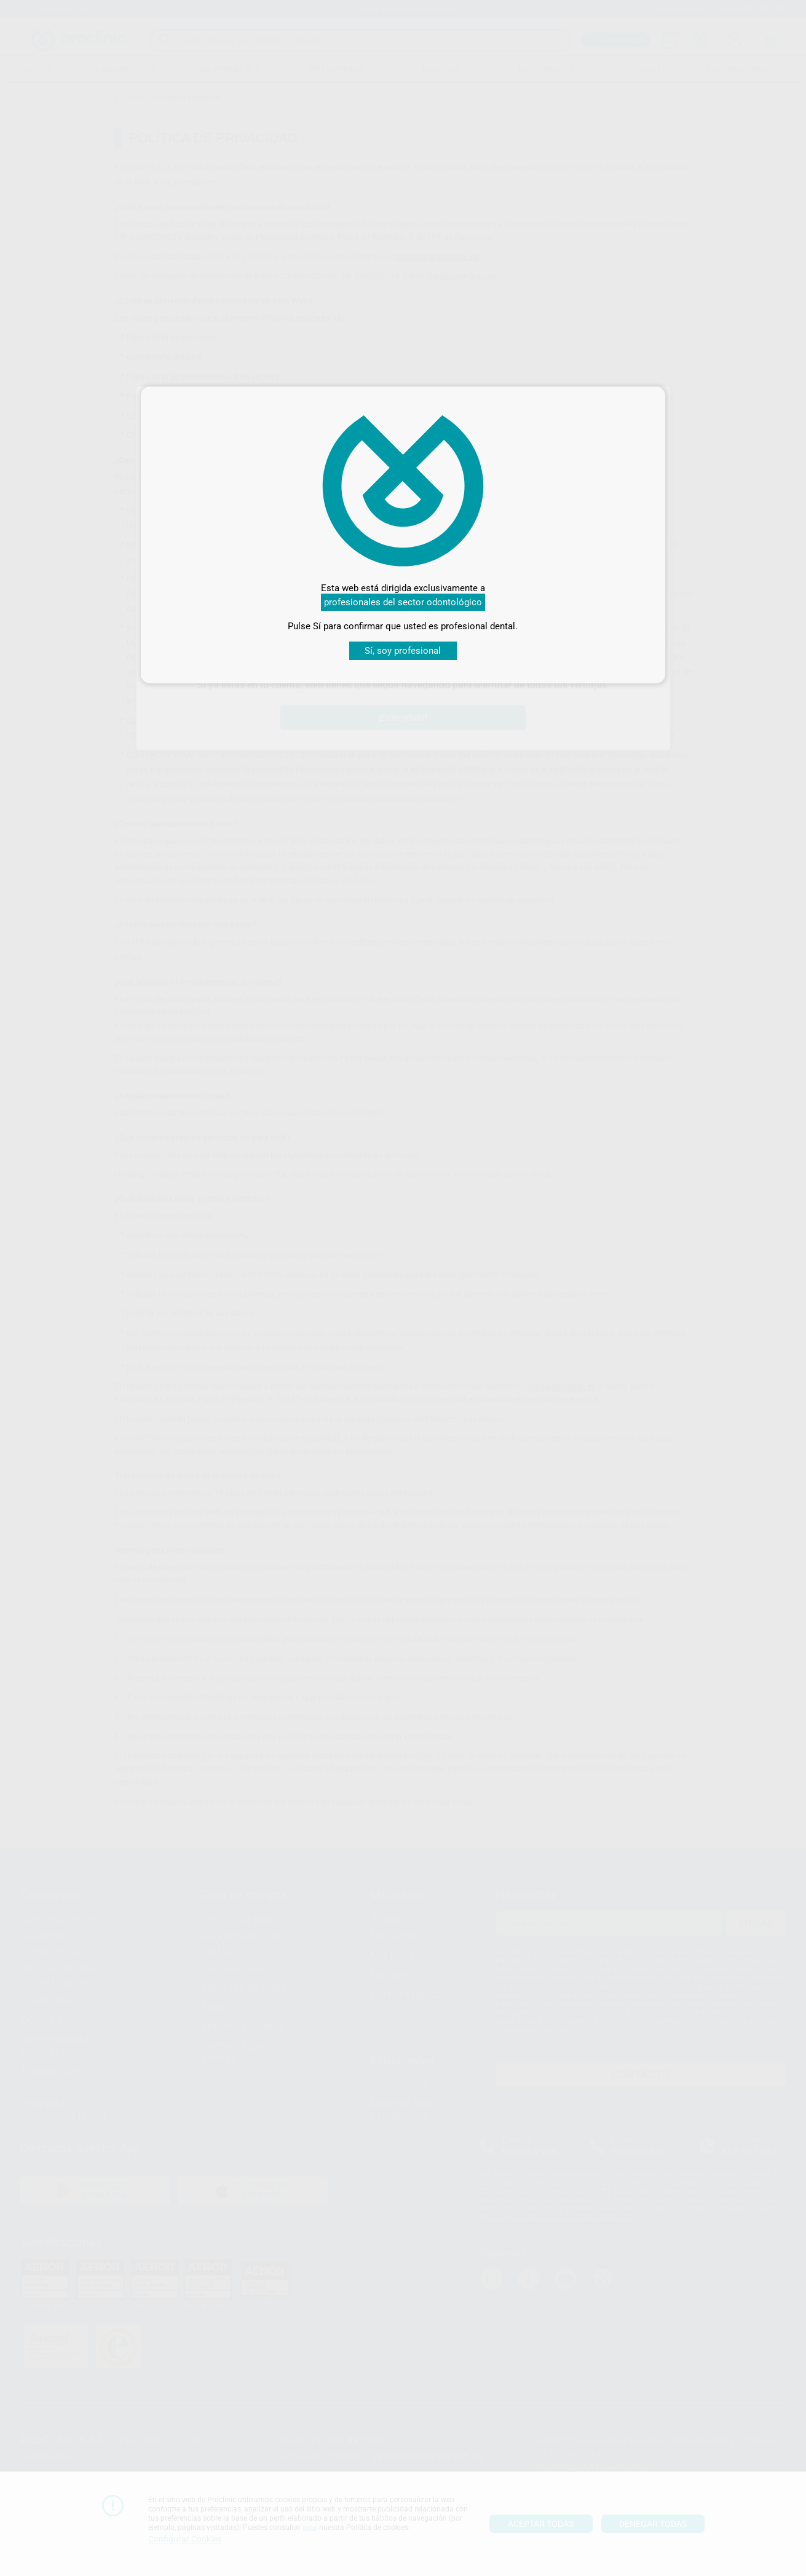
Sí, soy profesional (403, 650)
